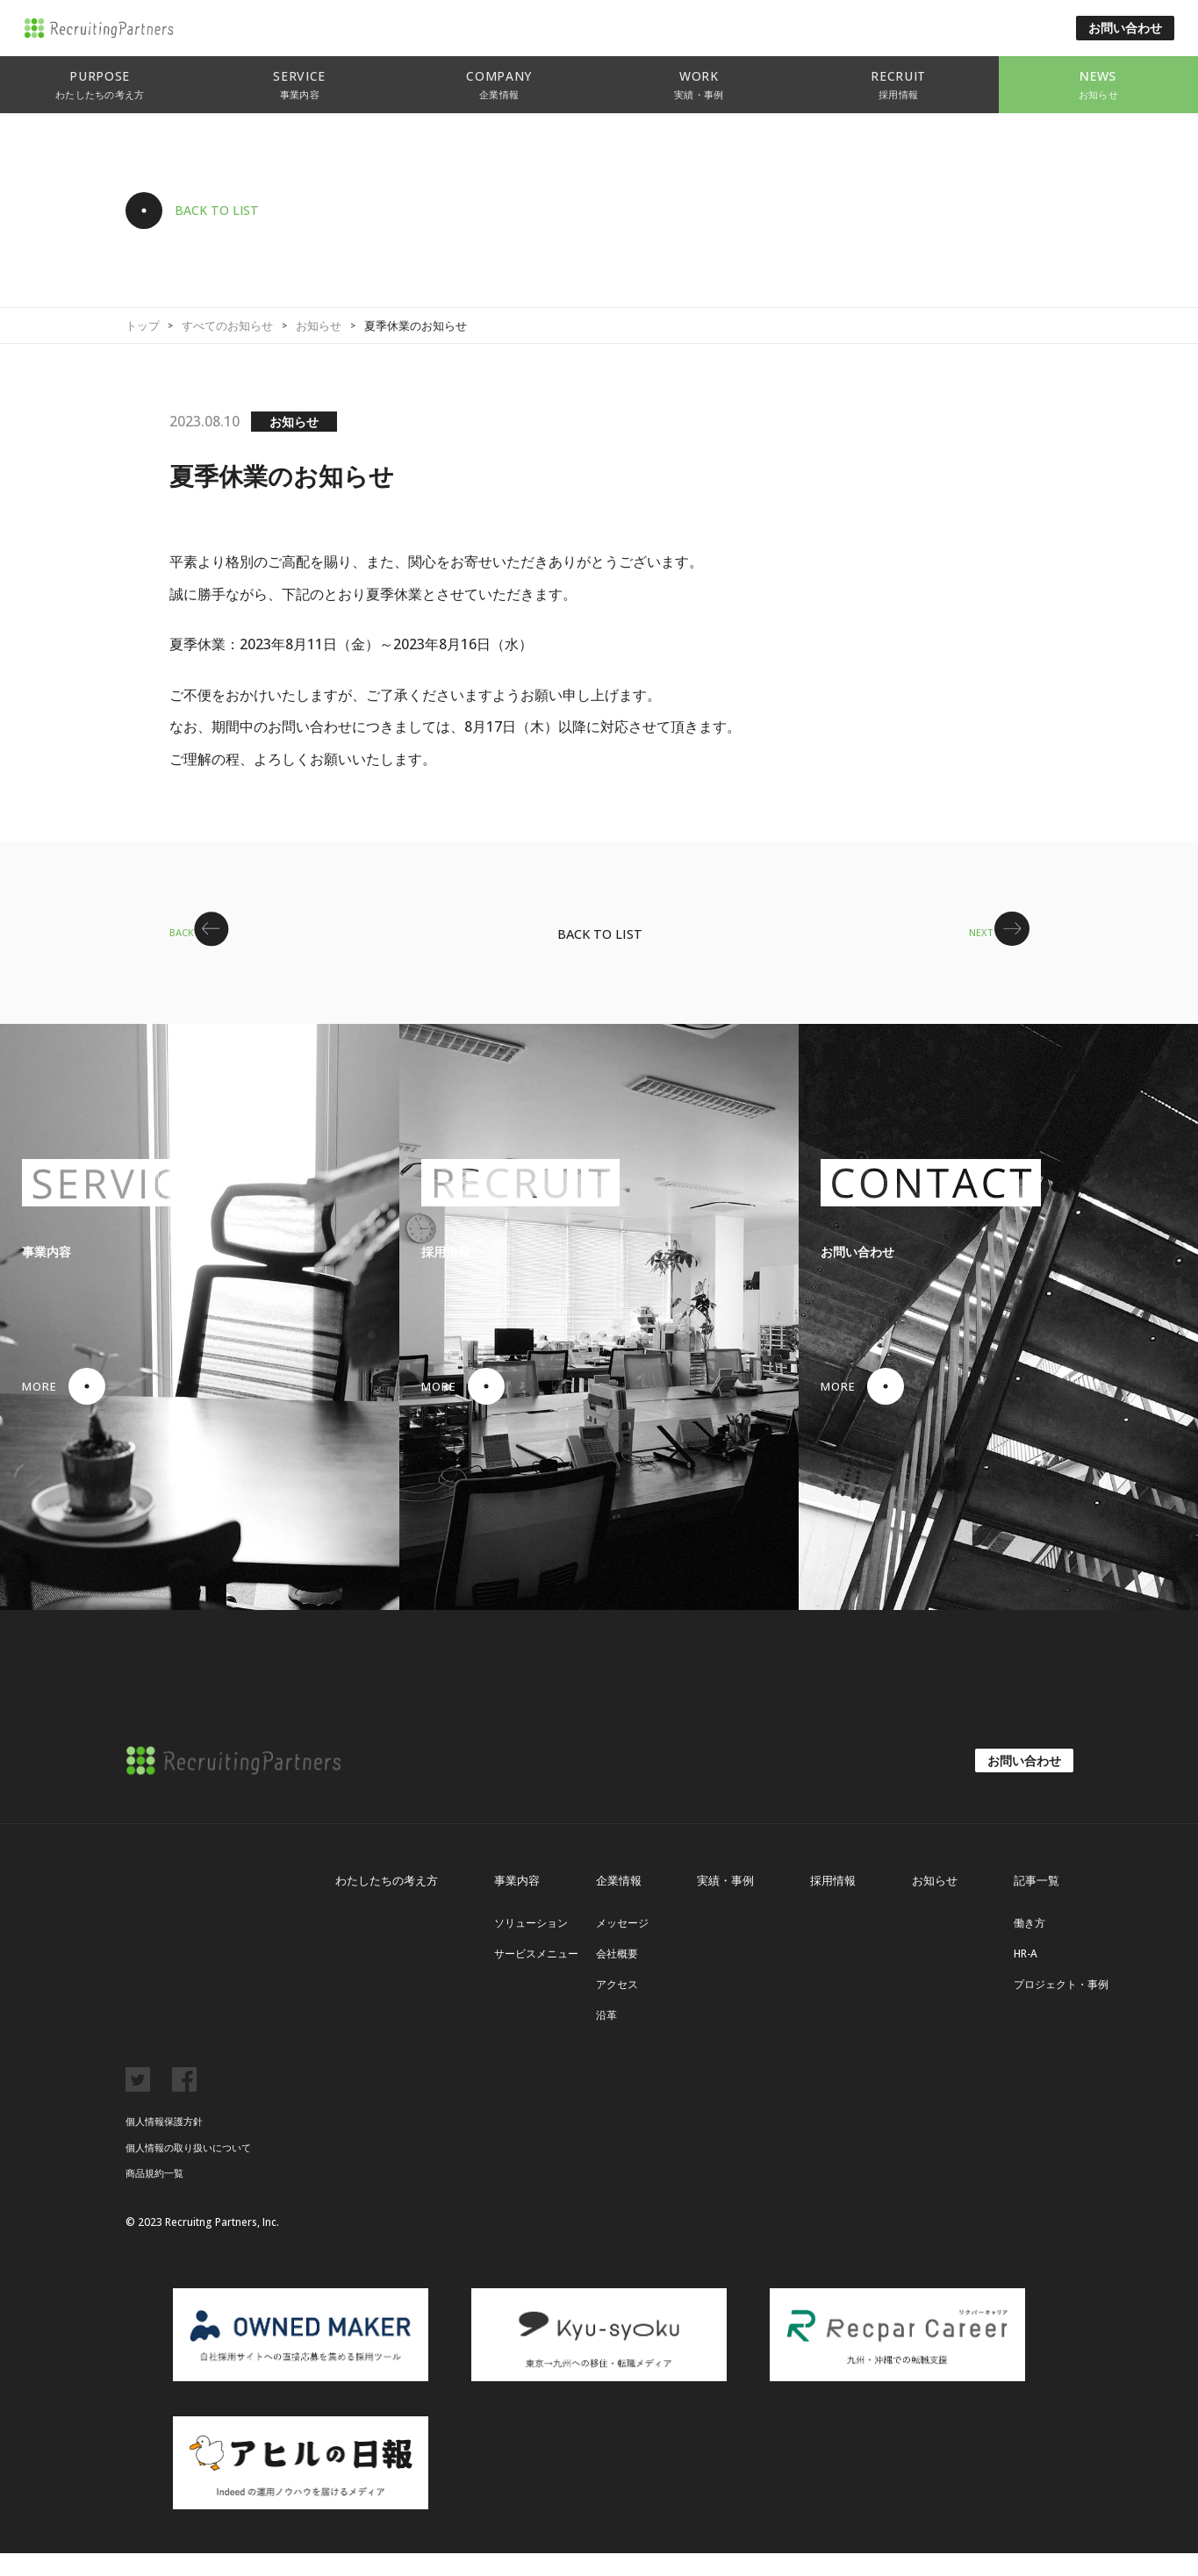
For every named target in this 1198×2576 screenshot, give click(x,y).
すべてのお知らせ (227, 325)
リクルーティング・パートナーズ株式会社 (132, 28)
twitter (138, 2102)
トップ (143, 325)
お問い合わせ (1125, 27)
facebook (184, 2102)
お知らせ (318, 325)
